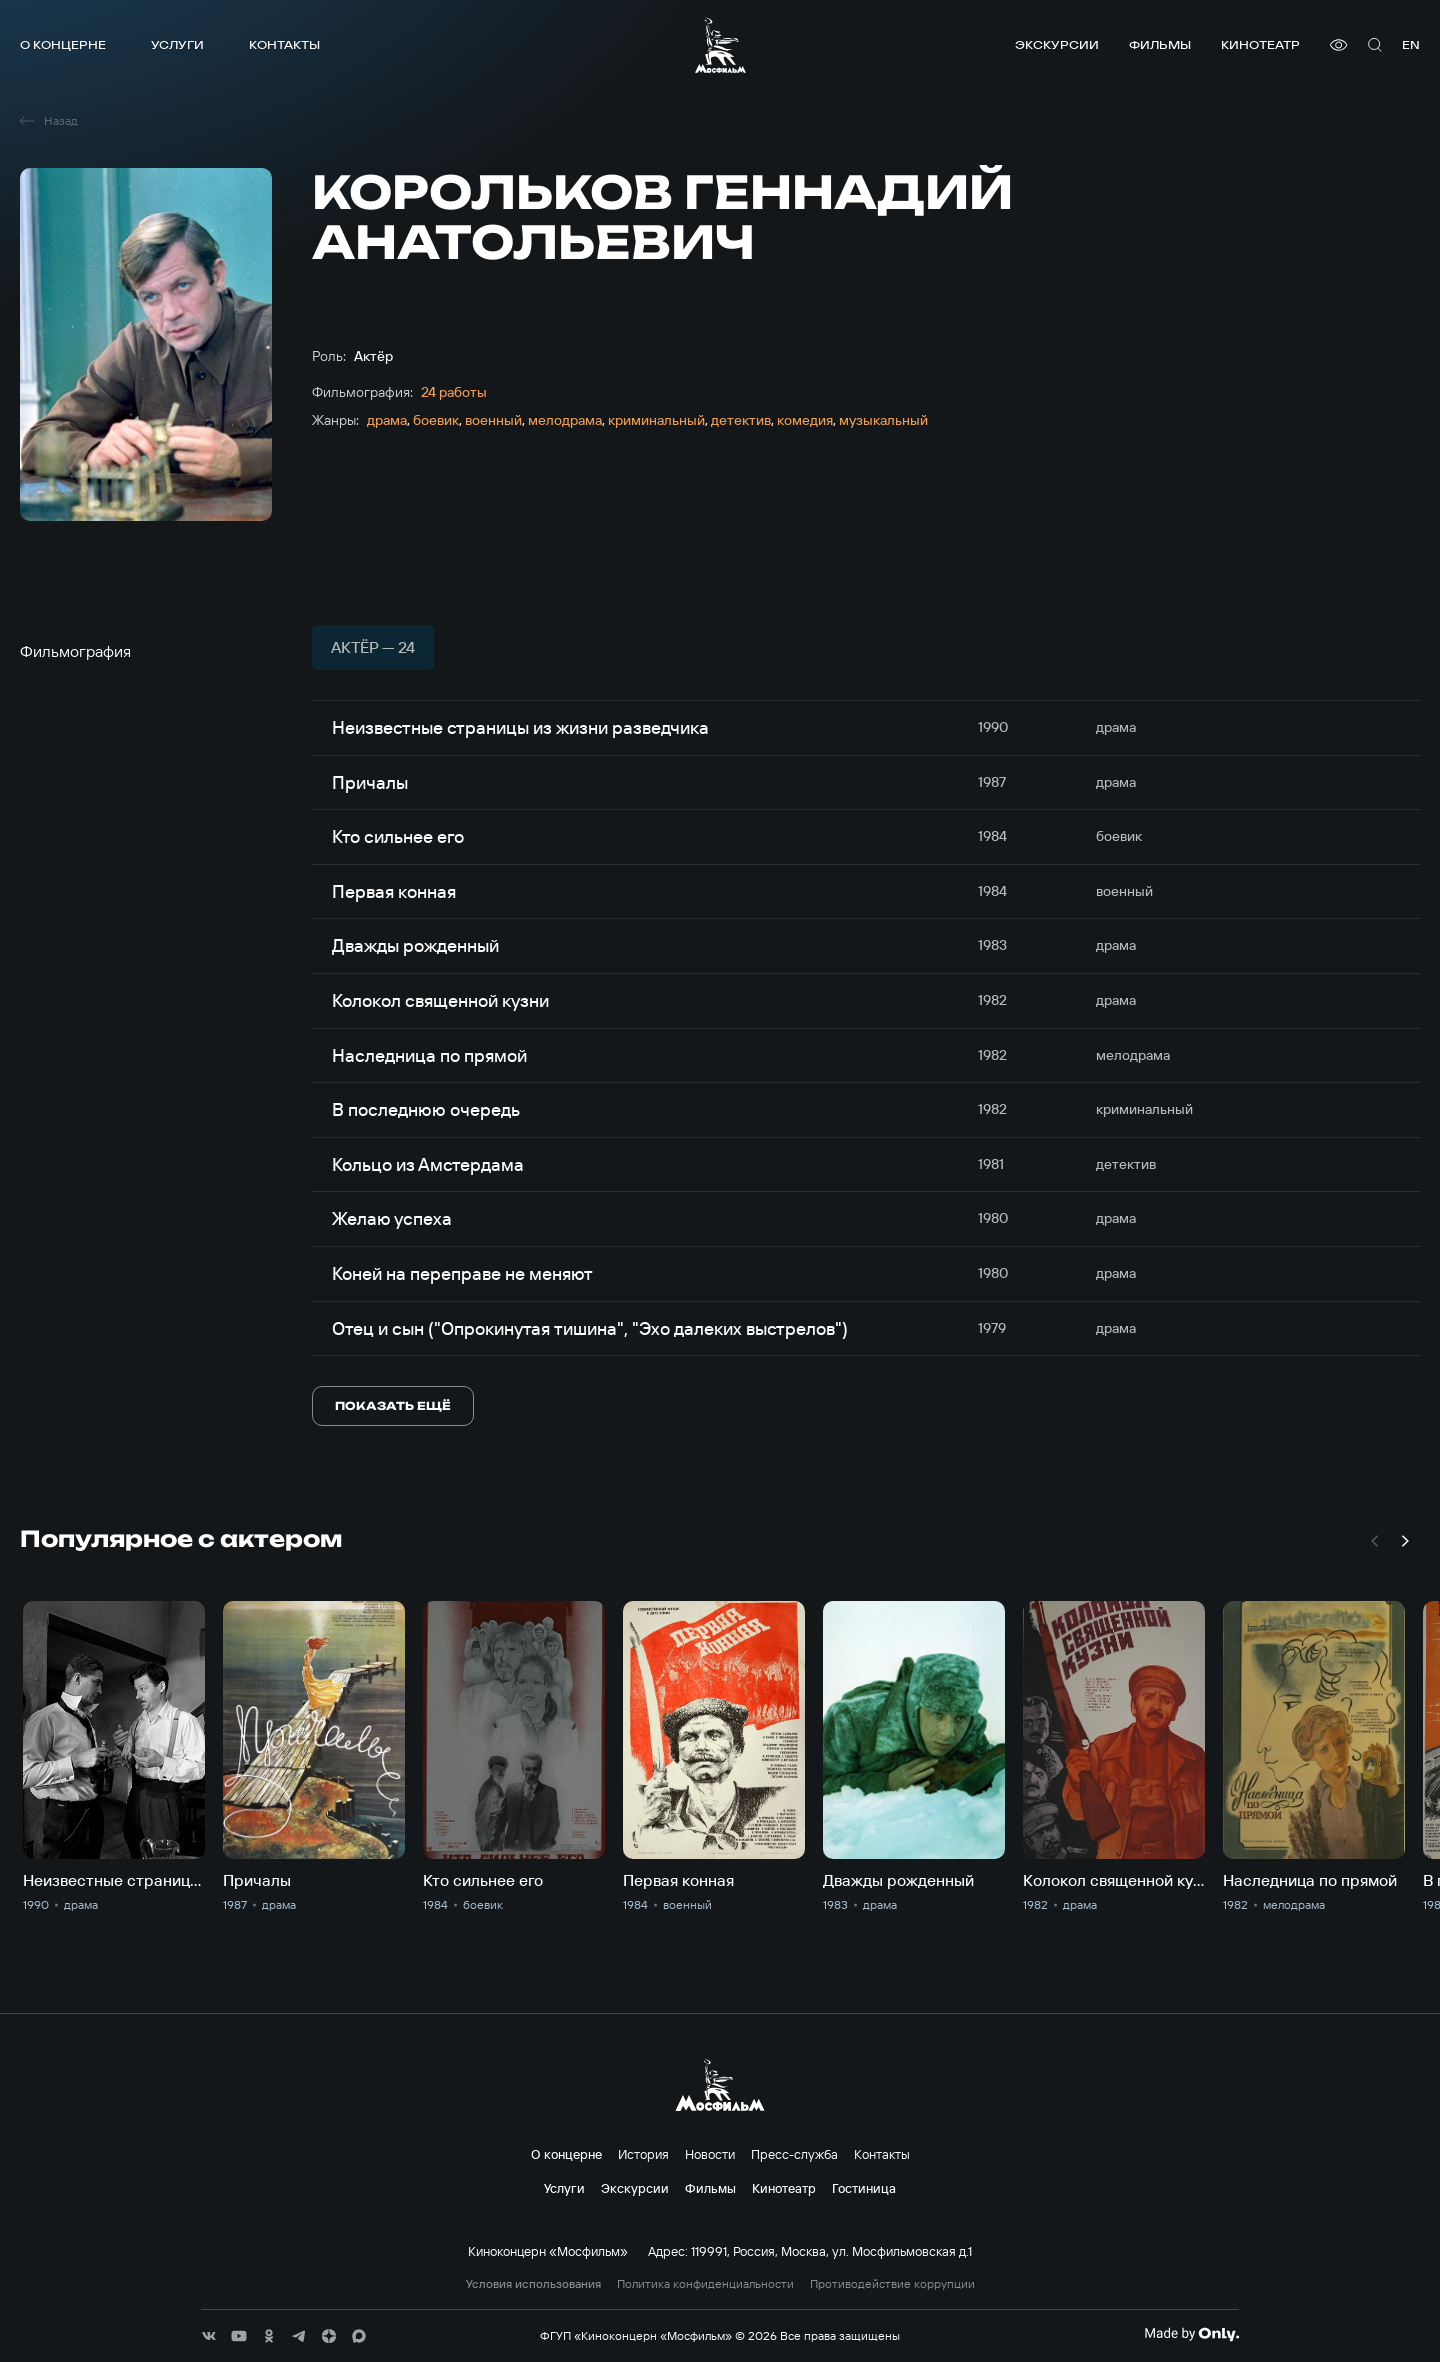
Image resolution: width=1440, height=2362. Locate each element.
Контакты (284, 44)
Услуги (177, 44)
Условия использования (533, 2284)
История (643, 2154)
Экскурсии (1057, 44)
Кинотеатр (1260, 44)
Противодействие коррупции (892, 2284)
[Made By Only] (1191, 2334)
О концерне (63, 44)
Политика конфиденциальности (705, 2284)
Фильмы (1160, 44)
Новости (710, 2154)
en (1411, 44)
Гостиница (864, 2188)
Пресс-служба (794, 2154)
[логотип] (720, 45)
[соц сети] (209, 2336)
